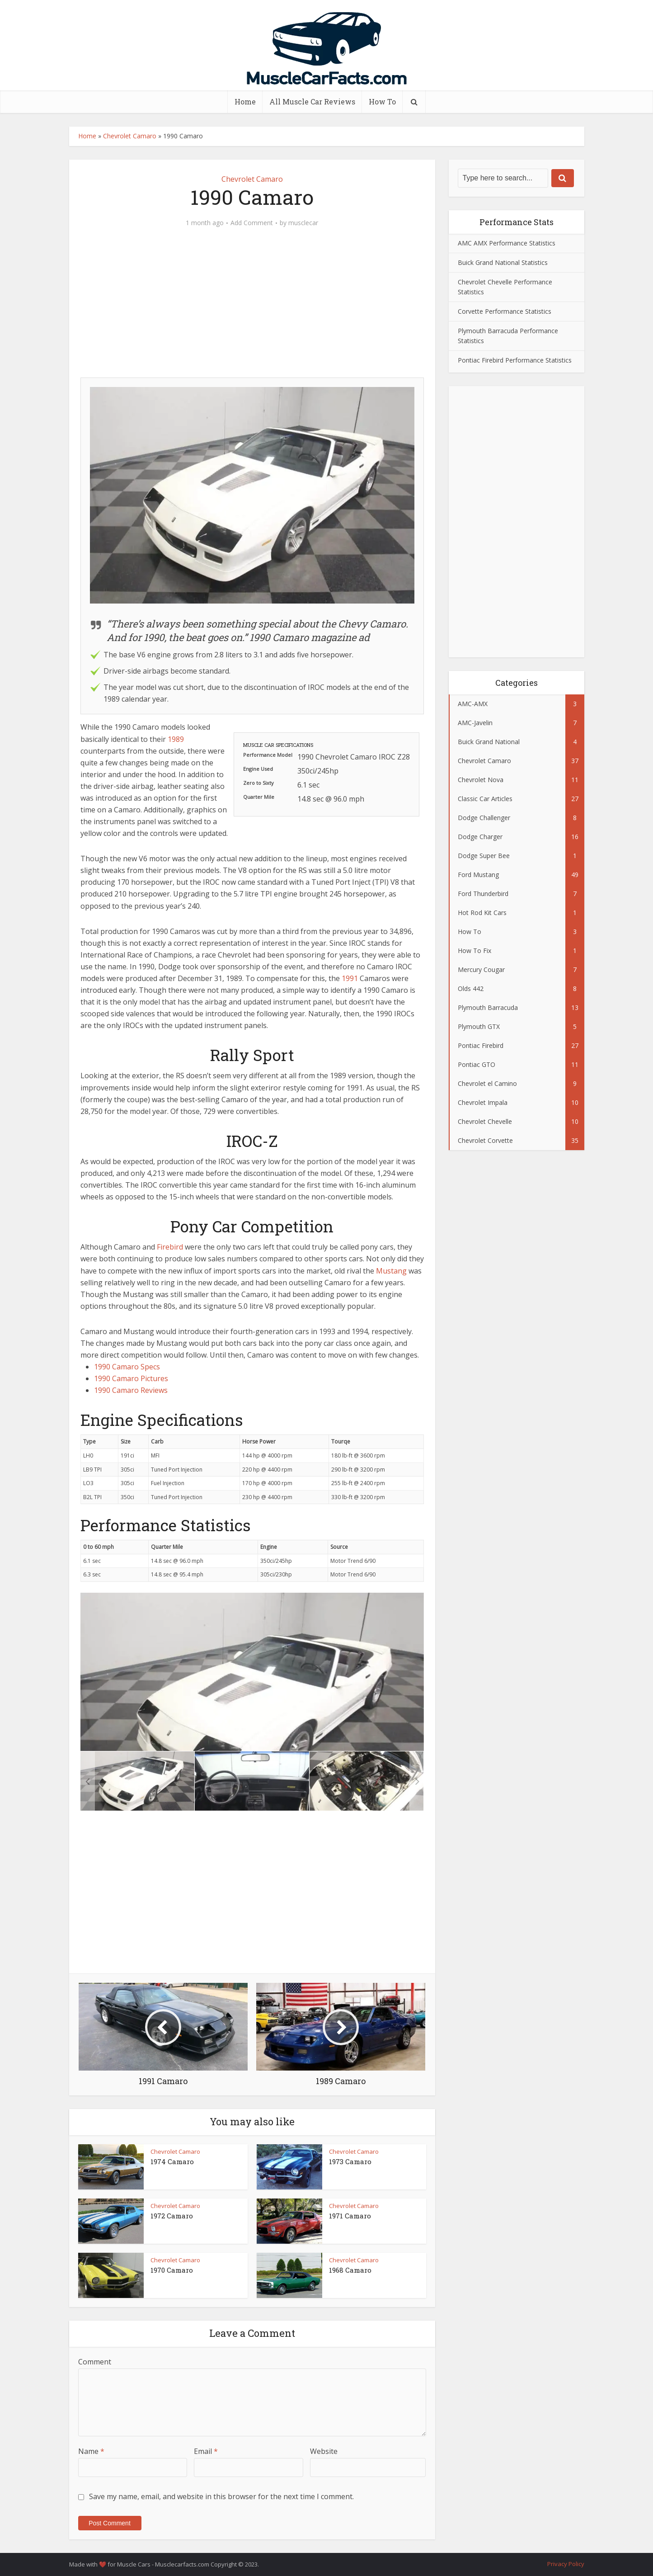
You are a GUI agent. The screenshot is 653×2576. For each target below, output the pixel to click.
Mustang (391, 1271)
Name (91, 2451)
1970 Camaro (171, 2269)
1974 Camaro (172, 2161)
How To (382, 101)
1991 (350, 978)
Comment (94, 2362)
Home (245, 101)
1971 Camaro (350, 2215)
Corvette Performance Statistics (504, 311)
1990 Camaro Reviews (131, 1390)
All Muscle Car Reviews (312, 101)
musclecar (303, 223)
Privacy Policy (565, 2564)
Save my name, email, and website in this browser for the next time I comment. (221, 2496)
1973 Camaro (350, 2161)
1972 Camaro (171, 2215)
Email (206, 2451)
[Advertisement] (252, 307)
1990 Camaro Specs (127, 1367)
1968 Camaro (350, 2269)
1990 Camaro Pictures (131, 1378)
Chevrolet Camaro (129, 136)
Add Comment (251, 223)
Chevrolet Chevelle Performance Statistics (505, 287)
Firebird (170, 1247)
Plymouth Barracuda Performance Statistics (508, 335)
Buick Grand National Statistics (503, 262)
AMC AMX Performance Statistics (506, 243)
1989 (176, 739)
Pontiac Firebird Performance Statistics (515, 360)
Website (324, 2451)
